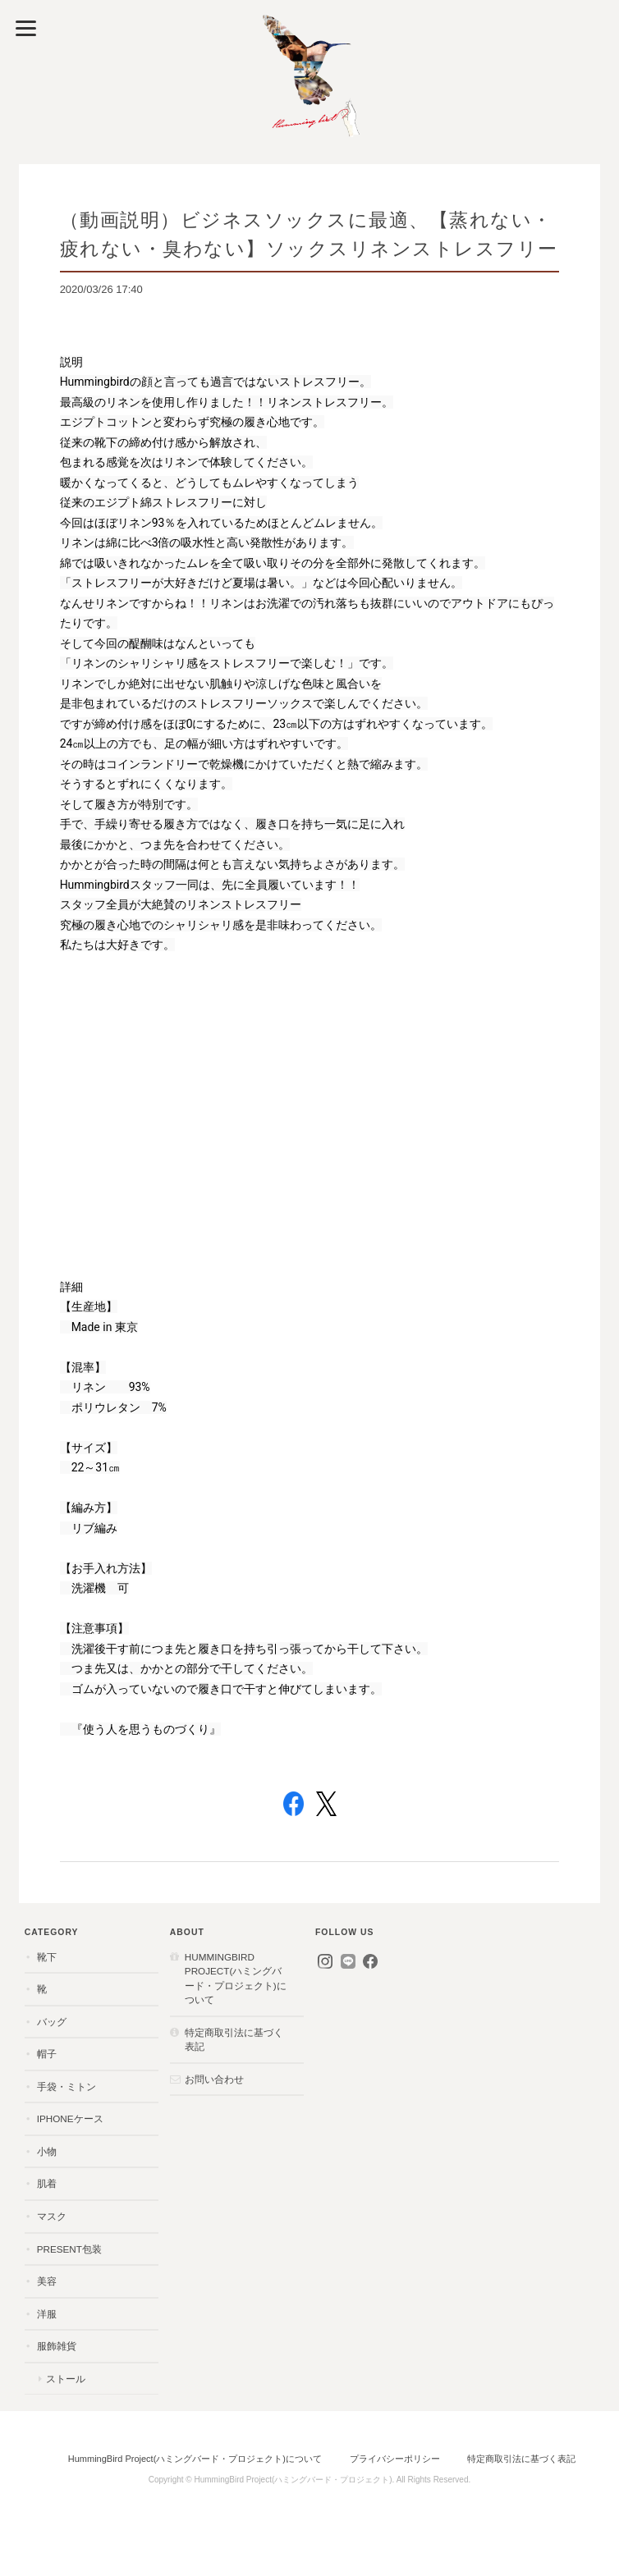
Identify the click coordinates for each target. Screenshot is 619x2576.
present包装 (69, 2249)
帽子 (47, 2053)
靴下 (47, 1956)
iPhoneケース (70, 2118)
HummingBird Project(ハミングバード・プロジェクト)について (236, 1978)
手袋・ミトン (66, 2086)
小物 (47, 2151)
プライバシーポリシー (395, 2459)
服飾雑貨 (56, 2345)
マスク (51, 2216)
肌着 (47, 2183)
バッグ (51, 2021)
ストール (65, 2378)
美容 (47, 2281)
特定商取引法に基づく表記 (234, 2039)
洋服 (47, 2313)
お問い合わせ (214, 2079)
